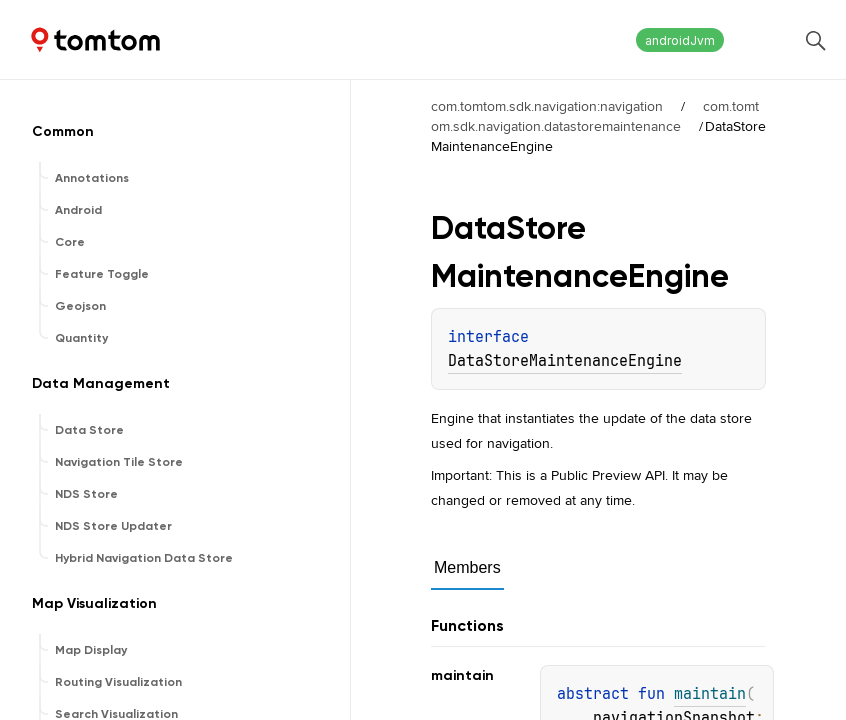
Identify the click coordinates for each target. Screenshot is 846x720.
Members (467, 567)
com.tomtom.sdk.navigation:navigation (547, 106)
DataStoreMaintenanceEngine (565, 361)
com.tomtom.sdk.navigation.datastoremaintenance (595, 116)
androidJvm (680, 40)
